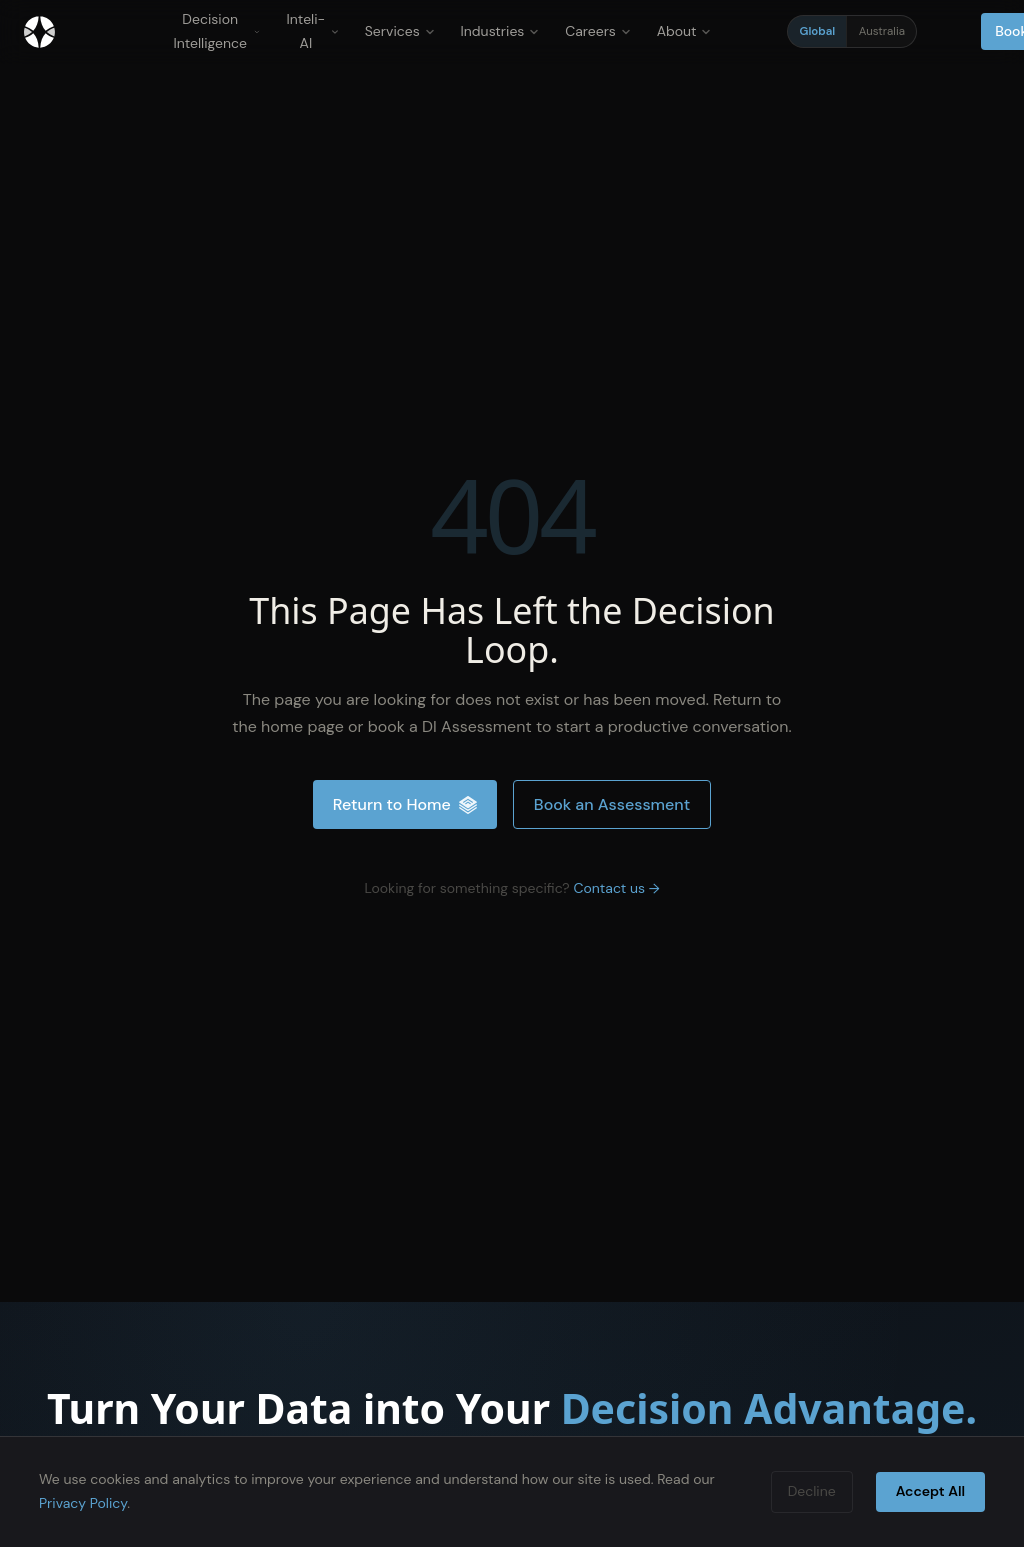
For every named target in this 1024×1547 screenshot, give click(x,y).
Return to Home (405, 804)
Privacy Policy (83, 1503)
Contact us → (616, 888)
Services (400, 31)
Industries (500, 31)
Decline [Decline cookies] (812, 1491)
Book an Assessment (612, 804)
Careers (597, 31)
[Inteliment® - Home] (39, 32)
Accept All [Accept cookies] (930, 1491)
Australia (882, 31)
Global (818, 31)
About (684, 31)
